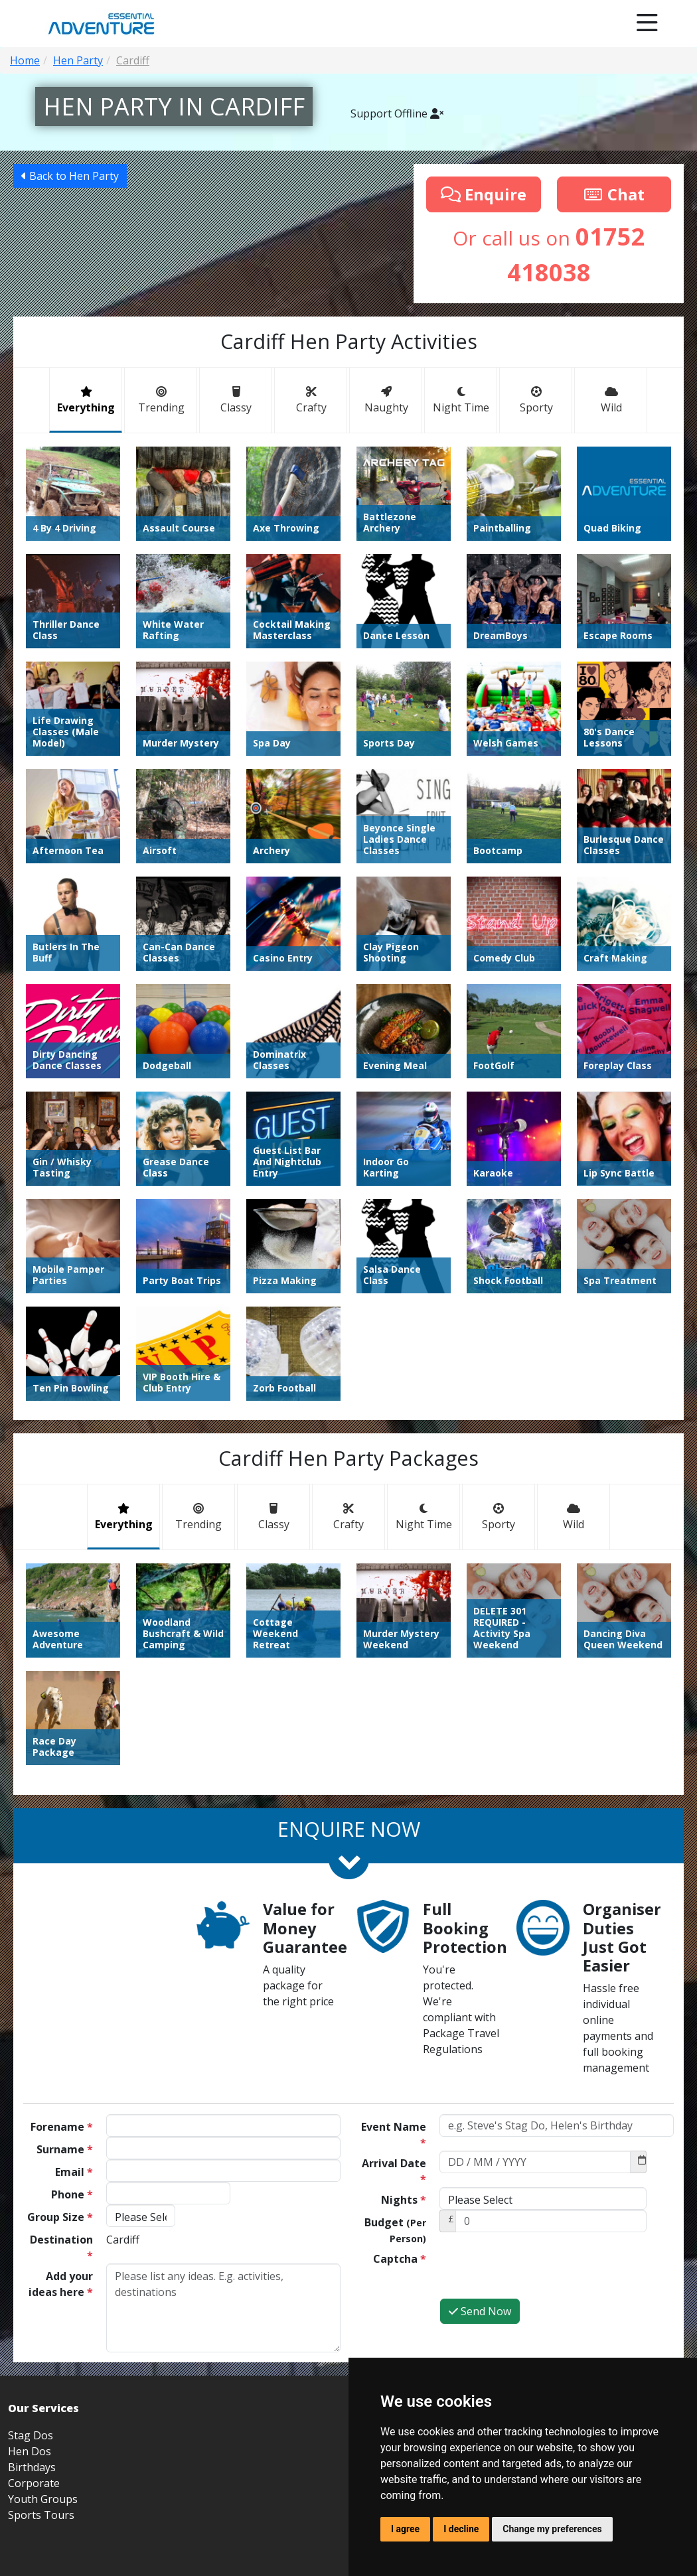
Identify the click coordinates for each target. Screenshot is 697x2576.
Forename (62, 2126)
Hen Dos (29, 2451)
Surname (65, 2149)
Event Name (393, 2134)
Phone (72, 2194)
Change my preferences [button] (552, 2529)
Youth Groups (43, 2499)
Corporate (34, 2483)
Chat (614, 194)
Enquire (483, 194)
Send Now (480, 2311)
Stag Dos (30, 2435)
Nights (403, 2199)
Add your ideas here (61, 2284)
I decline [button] (461, 2529)
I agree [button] (405, 2529)
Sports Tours (41, 2515)
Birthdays (32, 2467)
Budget (395, 2230)
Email (74, 2172)
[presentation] (540, 2272)
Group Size (60, 2217)
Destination (61, 2247)
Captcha (399, 2259)
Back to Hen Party (70, 176)
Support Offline (396, 113)
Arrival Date (394, 2171)
